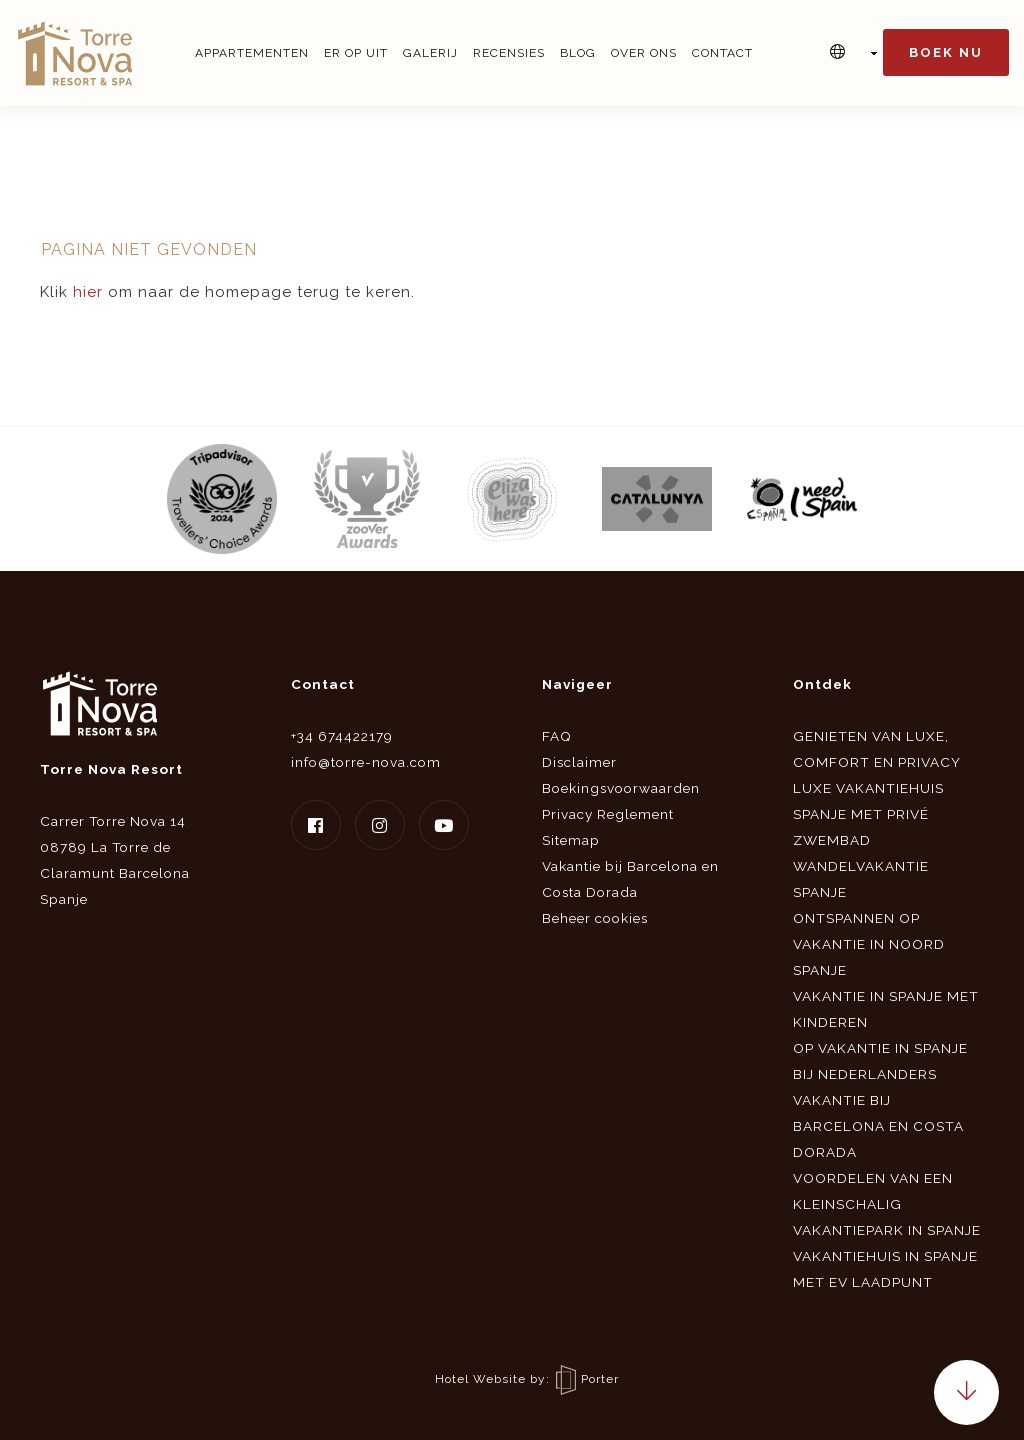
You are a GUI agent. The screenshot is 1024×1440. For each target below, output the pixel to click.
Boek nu (946, 52)
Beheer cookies (595, 918)
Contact (722, 53)
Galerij (430, 53)
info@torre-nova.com (366, 762)
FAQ (557, 736)
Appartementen (252, 53)
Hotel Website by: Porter (527, 1379)
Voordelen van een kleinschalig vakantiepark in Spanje (887, 1204)
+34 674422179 (342, 736)
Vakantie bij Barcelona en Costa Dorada (878, 1126)
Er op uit (356, 53)
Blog (578, 53)
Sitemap (571, 840)
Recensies (509, 53)
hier (88, 292)
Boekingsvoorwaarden (621, 788)
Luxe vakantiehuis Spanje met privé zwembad (868, 814)
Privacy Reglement (608, 814)
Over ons (644, 53)
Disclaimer (579, 762)
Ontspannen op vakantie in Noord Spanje (869, 944)
